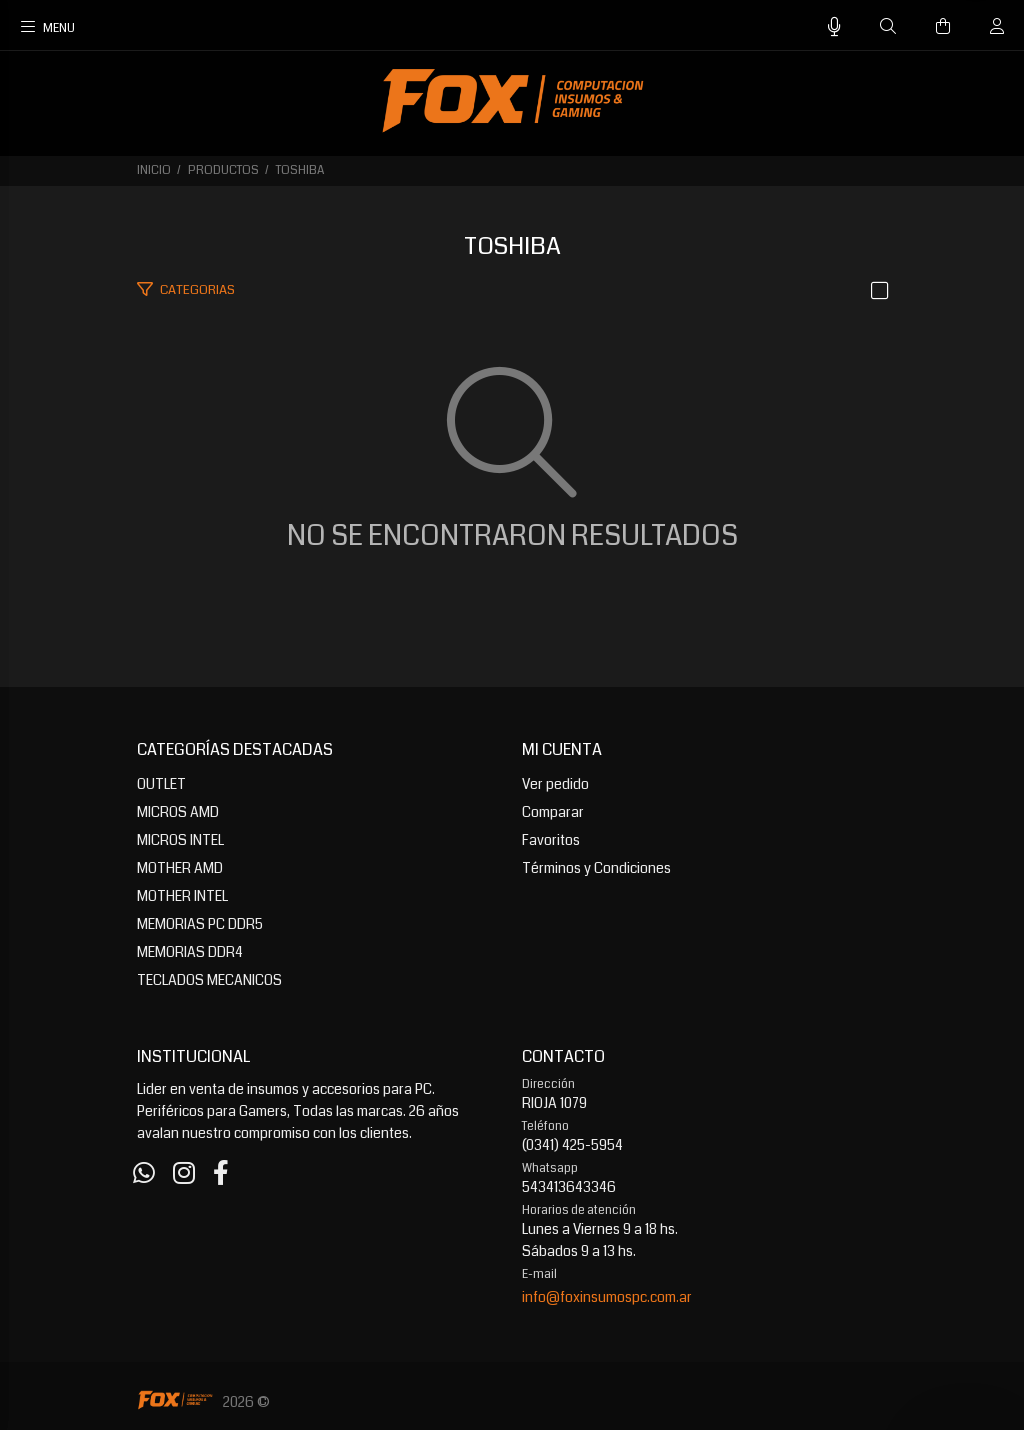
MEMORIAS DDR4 (190, 952)
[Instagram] (184, 1174)
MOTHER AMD (180, 868)
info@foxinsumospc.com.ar (607, 1297)
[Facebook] (221, 1174)
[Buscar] (888, 27)
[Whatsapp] (144, 1174)
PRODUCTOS (223, 170)
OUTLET (161, 784)
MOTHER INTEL (182, 896)
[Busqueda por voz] (834, 27)
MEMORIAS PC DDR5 (200, 924)
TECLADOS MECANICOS (209, 980)
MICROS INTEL (180, 840)
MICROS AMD (178, 812)
